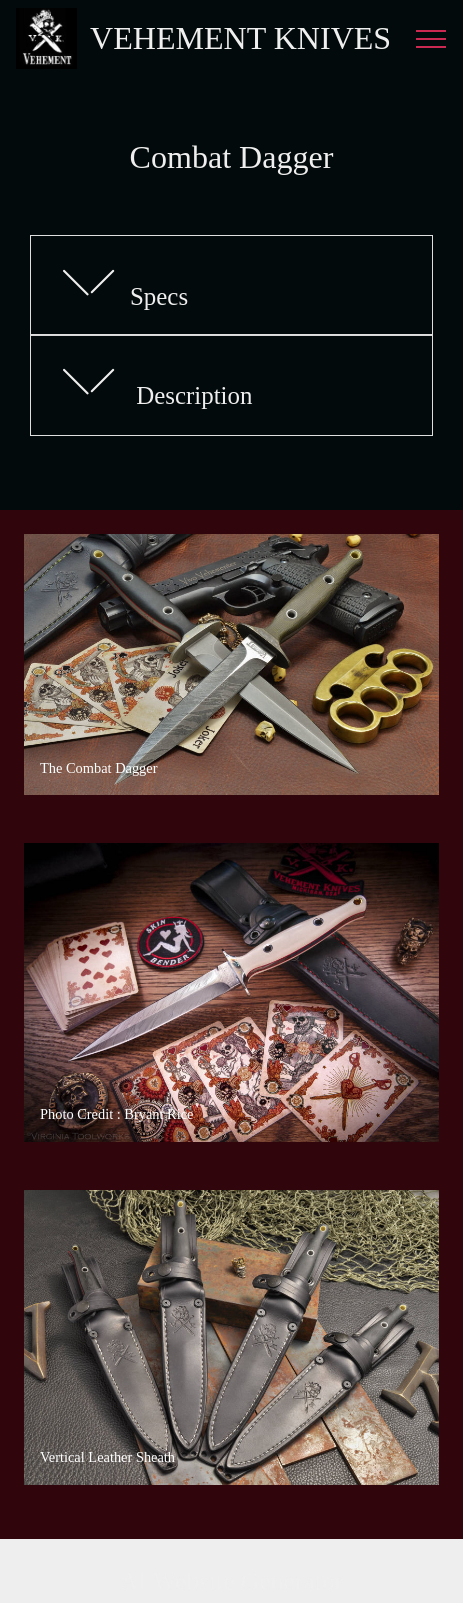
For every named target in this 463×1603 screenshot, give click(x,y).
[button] (231, 285)
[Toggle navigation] (431, 39)
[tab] (231, 286)
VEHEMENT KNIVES (240, 38)
